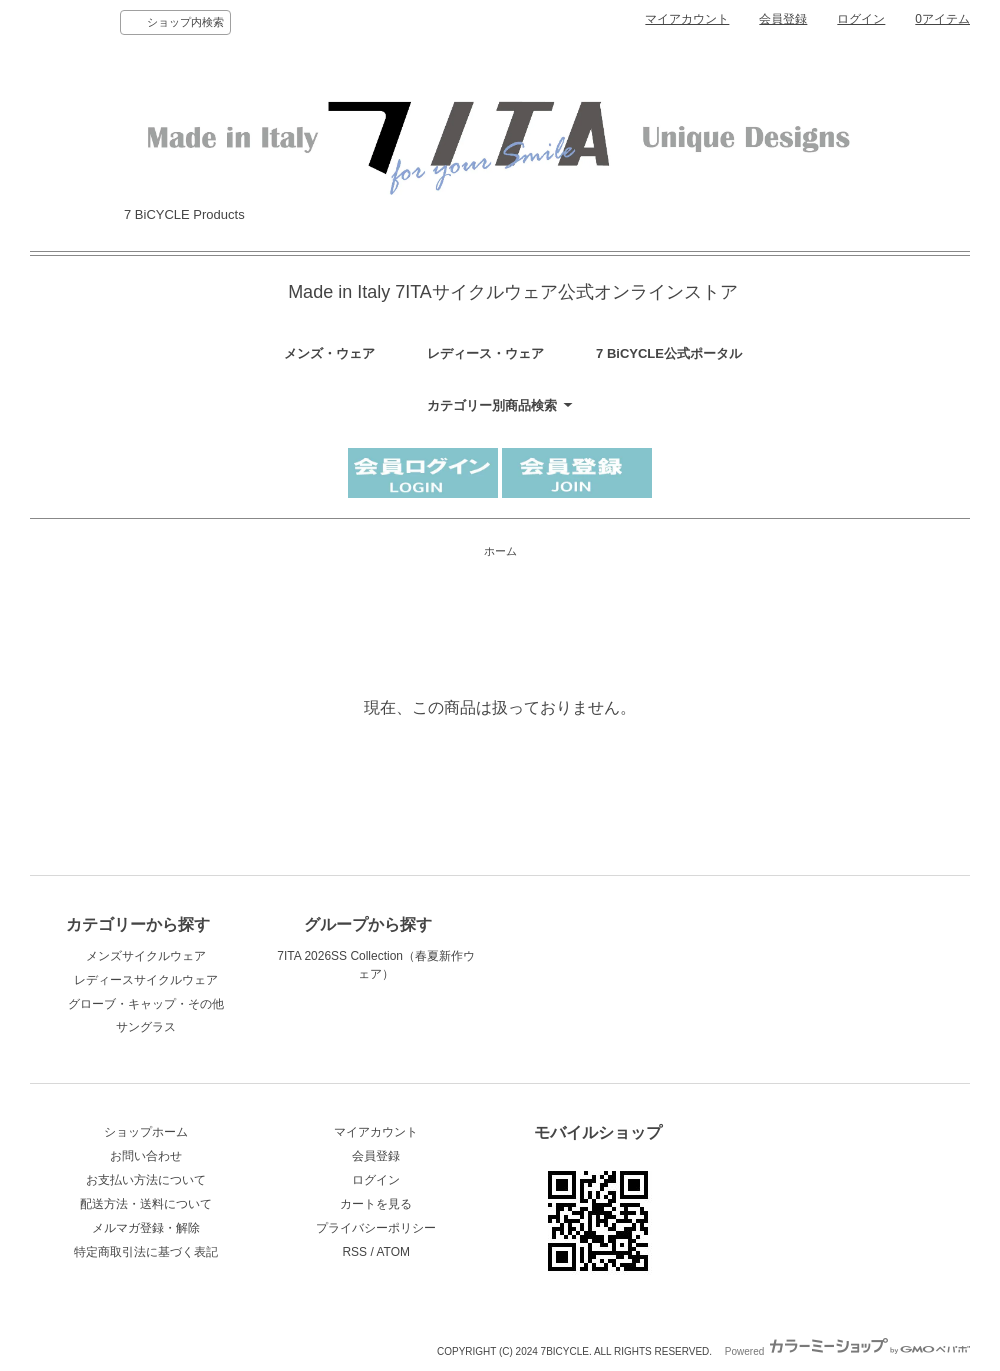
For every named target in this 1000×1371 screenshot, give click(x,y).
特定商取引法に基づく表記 (146, 1252)
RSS (354, 1252)
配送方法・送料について (146, 1204)
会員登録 (783, 19)
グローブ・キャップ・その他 (146, 1004)
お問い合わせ (146, 1156)
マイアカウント (687, 19)
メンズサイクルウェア (146, 956)
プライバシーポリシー (376, 1228)
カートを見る (376, 1204)
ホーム (500, 551)
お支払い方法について (146, 1180)
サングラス (146, 1027)
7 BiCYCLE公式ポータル (669, 353)
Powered (847, 1351)
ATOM (393, 1252)
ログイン (861, 19)
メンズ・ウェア (329, 353)
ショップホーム (146, 1132)
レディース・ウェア (485, 353)
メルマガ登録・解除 (146, 1228)
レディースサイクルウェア (146, 980)
